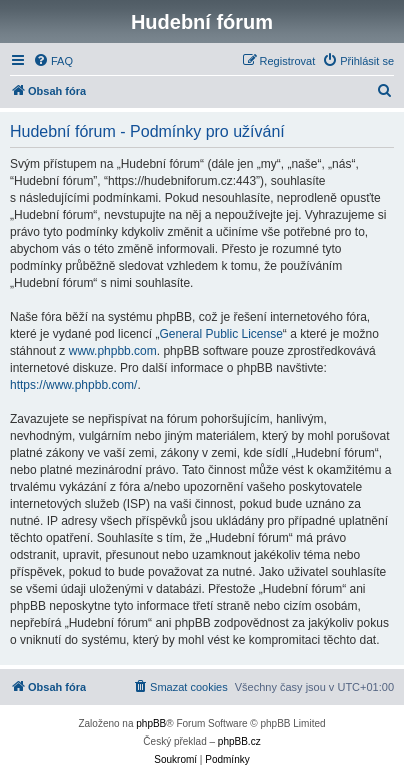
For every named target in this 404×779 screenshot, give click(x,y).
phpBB (151, 723)
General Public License (220, 334)
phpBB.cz (239, 741)
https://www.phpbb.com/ (73, 385)
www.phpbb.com (113, 351)
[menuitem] (53, 61)
